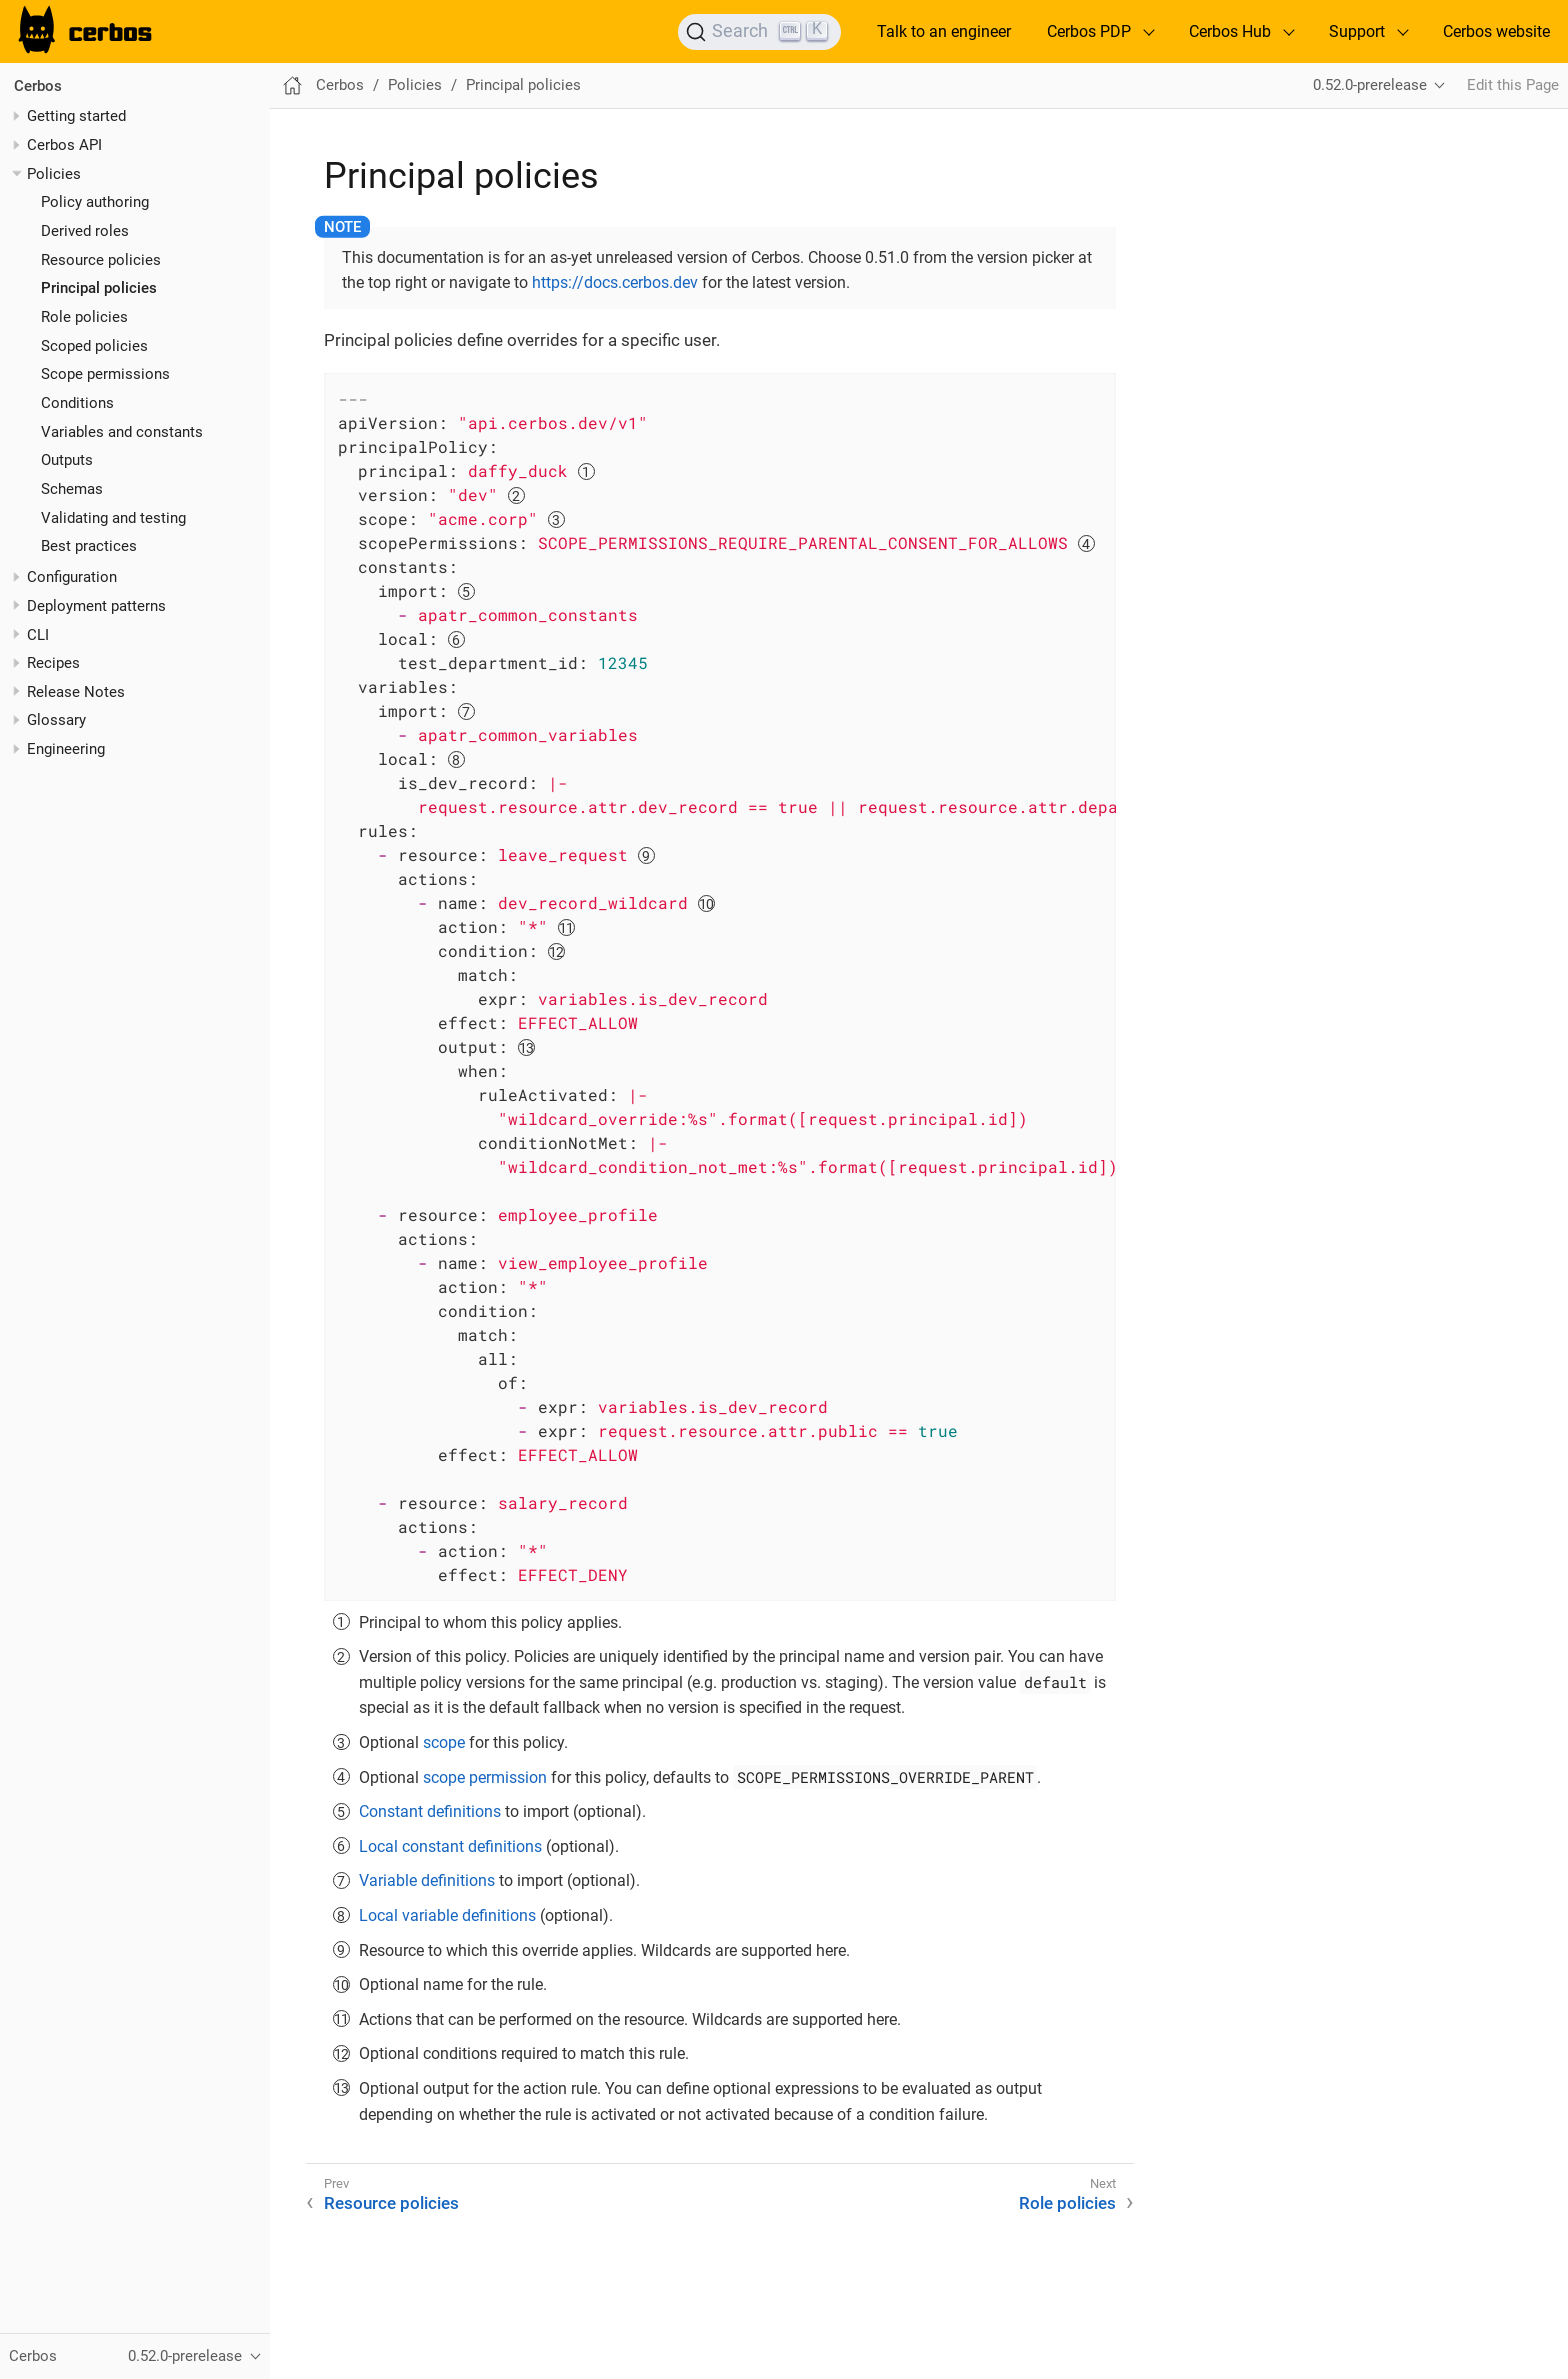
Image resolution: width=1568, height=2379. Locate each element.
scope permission (485, 1777)
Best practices (89, 546)
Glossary (56, 720)
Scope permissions (105, 374)
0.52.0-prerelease (1370, 85)
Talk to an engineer (944, 31)
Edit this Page (1513, 85)
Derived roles (85, 231)
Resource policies (101, 260)
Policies (54, 174)
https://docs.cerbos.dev (615, 282)
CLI (38, 635)
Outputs (67, 460)
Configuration (72, 577)
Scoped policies (94, 346)
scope (444, 1742)
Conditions (77, 403)
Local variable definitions (447, 1915)
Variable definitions (427, 1880)
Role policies (84, 317)
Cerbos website (1496, 31)
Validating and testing (113, 518)
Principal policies (99, 288)
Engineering (66, 749)
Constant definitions (430, 1811)
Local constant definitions (450, 1846)
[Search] (759, 32)
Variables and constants (122, 432)
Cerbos (38, 86)
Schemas (72, 489)
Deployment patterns (96, 606)
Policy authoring (95, 202)
